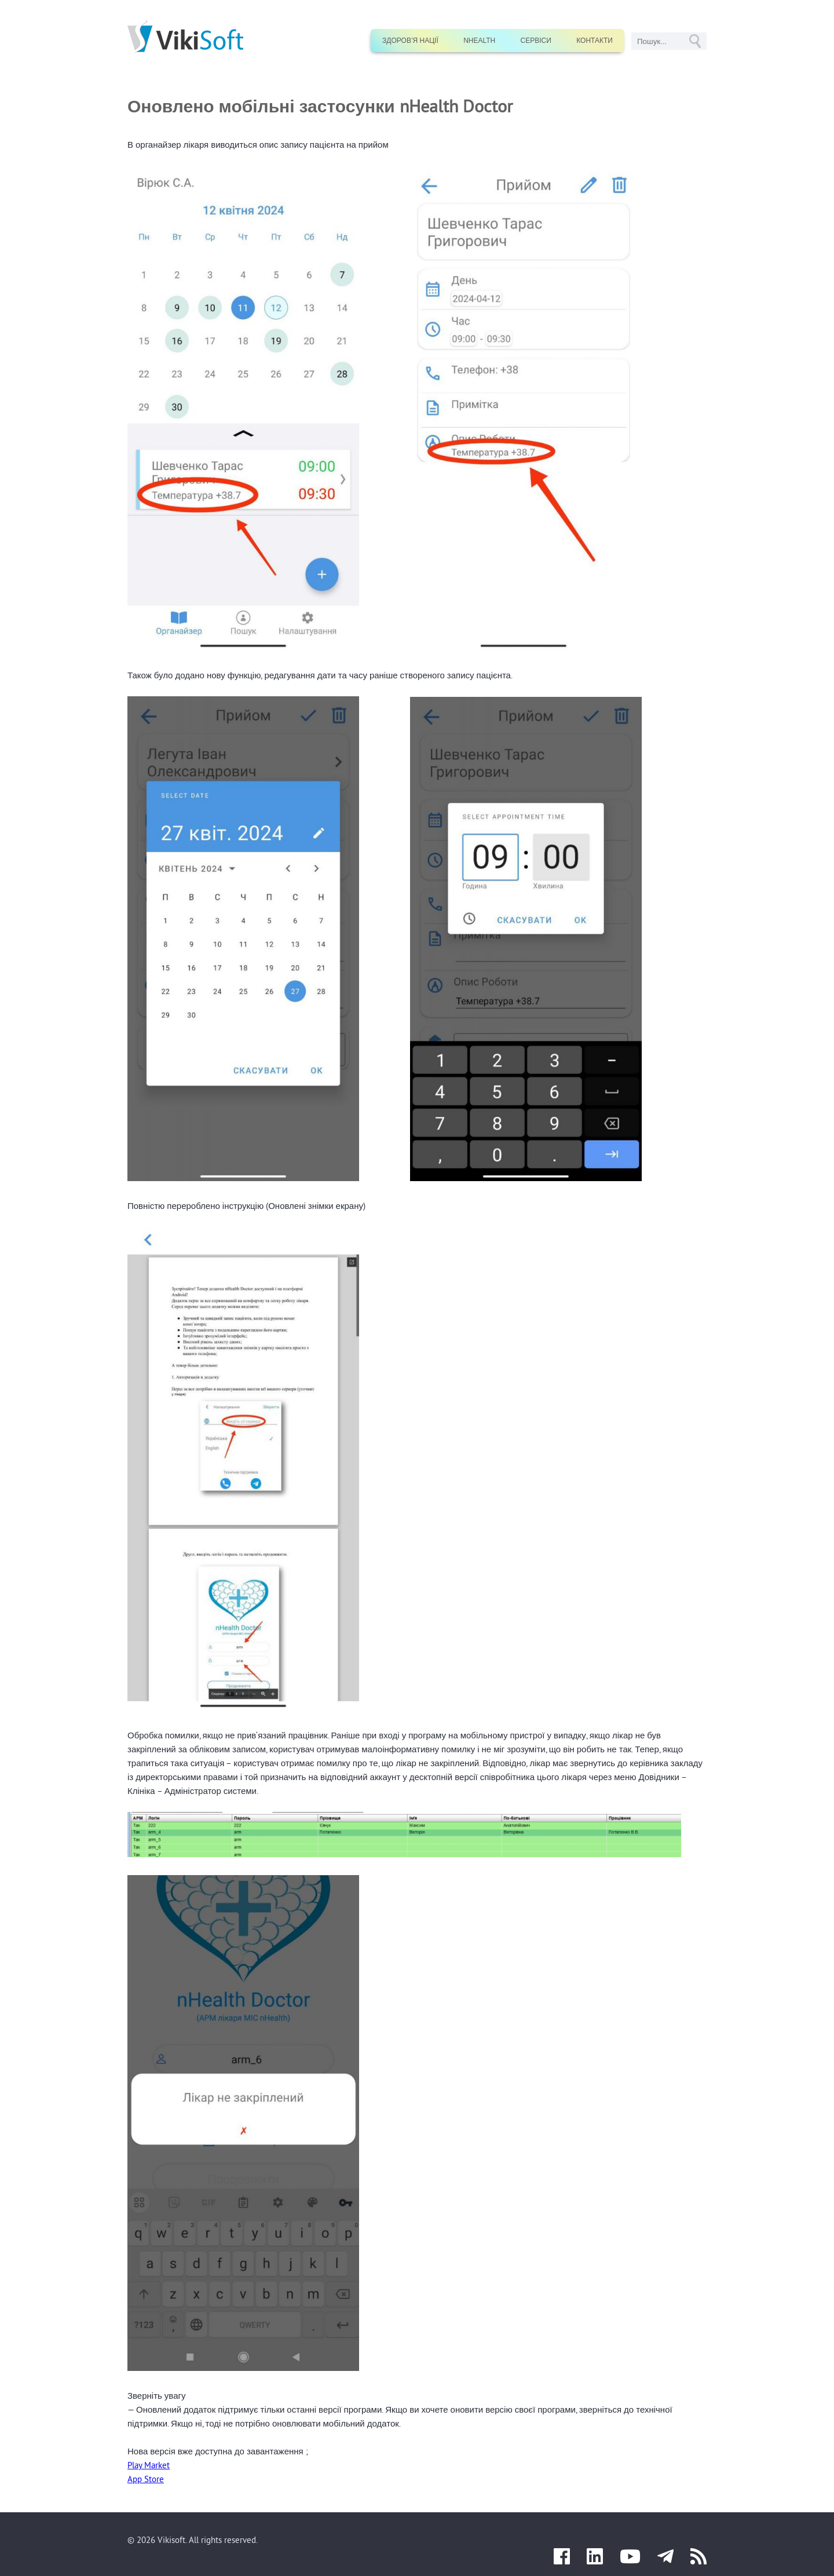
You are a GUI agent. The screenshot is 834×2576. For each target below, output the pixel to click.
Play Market (148, 2465)
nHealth (479, 40)
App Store (145, 2478)
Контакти (594, 40)
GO (695, 41)
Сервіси (536, 40)
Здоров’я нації (410, 40)
